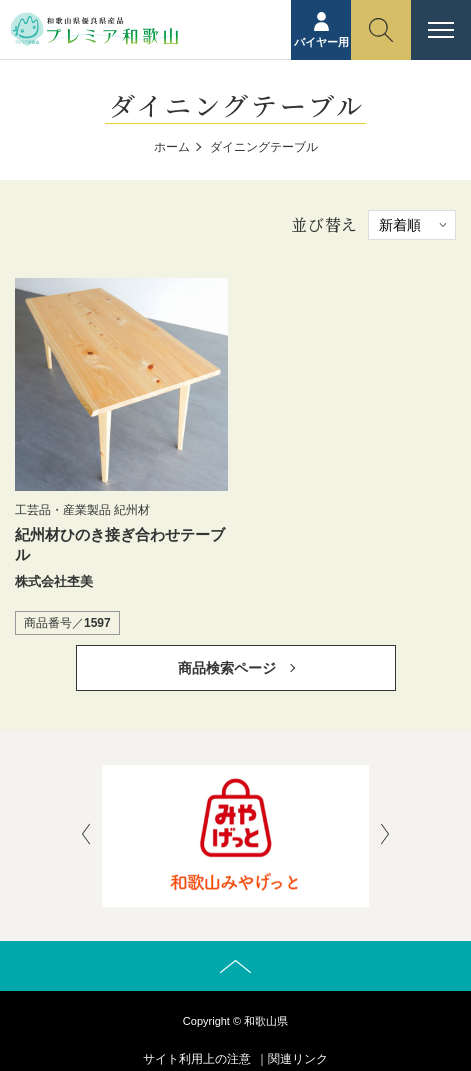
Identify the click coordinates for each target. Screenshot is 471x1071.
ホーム (172, 147)
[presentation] (86, 836)
